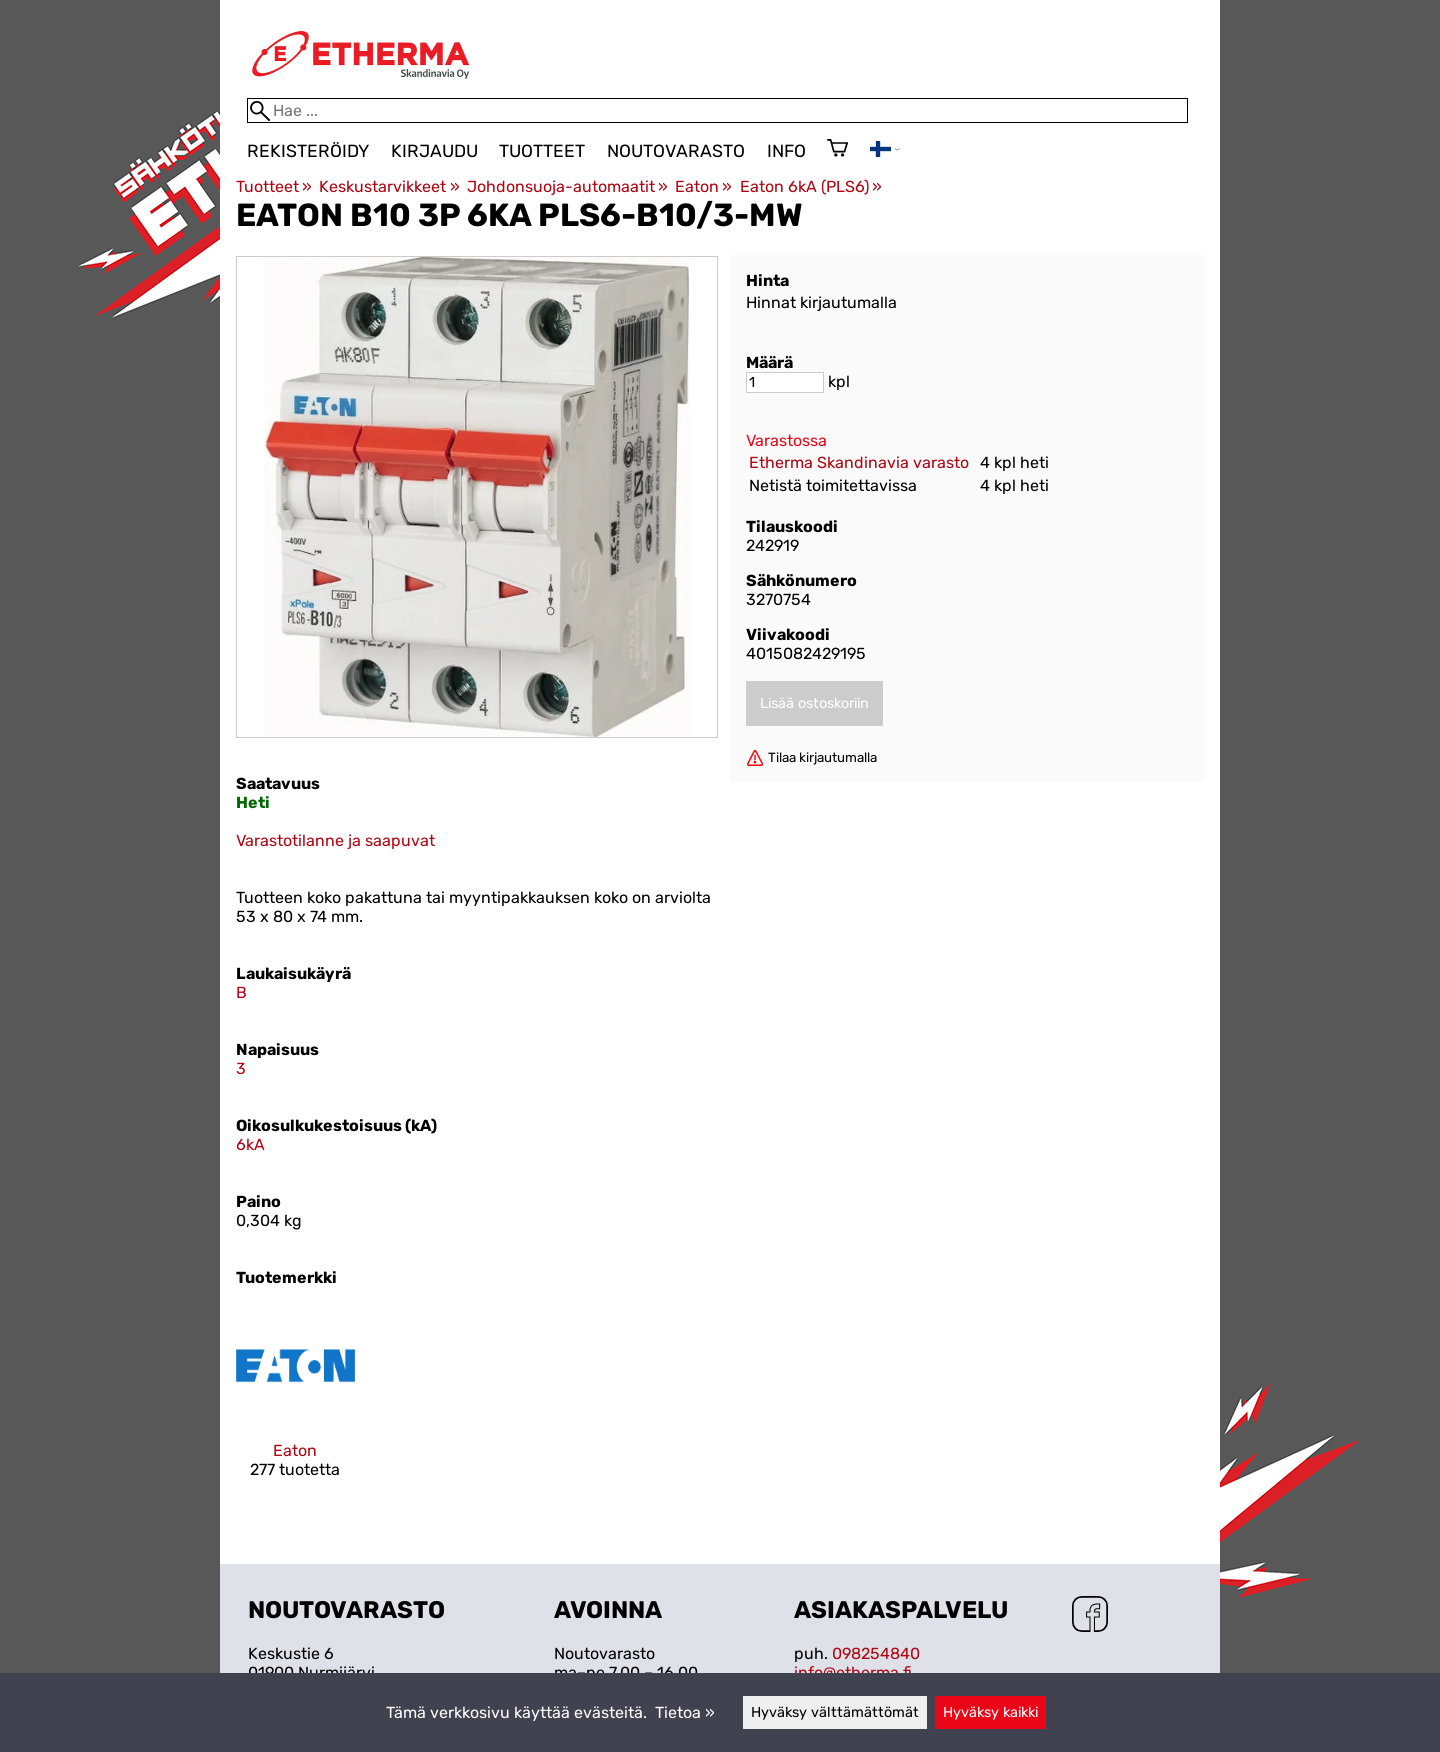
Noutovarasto (676, 151)
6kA (250, 1144)
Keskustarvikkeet (389, 186)
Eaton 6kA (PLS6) (811, 186)
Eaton (703, 186)
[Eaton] (295, 1409)
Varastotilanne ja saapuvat (335, 840)
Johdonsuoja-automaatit (567, 186)
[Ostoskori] (837, 150)
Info (786, 151)
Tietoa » (685, 1712)
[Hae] (717, 110)
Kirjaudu (434, 151)
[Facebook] (1090, 1616)
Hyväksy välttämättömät (835, 1712)
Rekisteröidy (308, 151)
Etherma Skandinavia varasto (859, 462)
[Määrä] (785, 382)
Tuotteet (542, 151)
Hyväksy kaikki (990, 1712)
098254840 (876, 1653)
